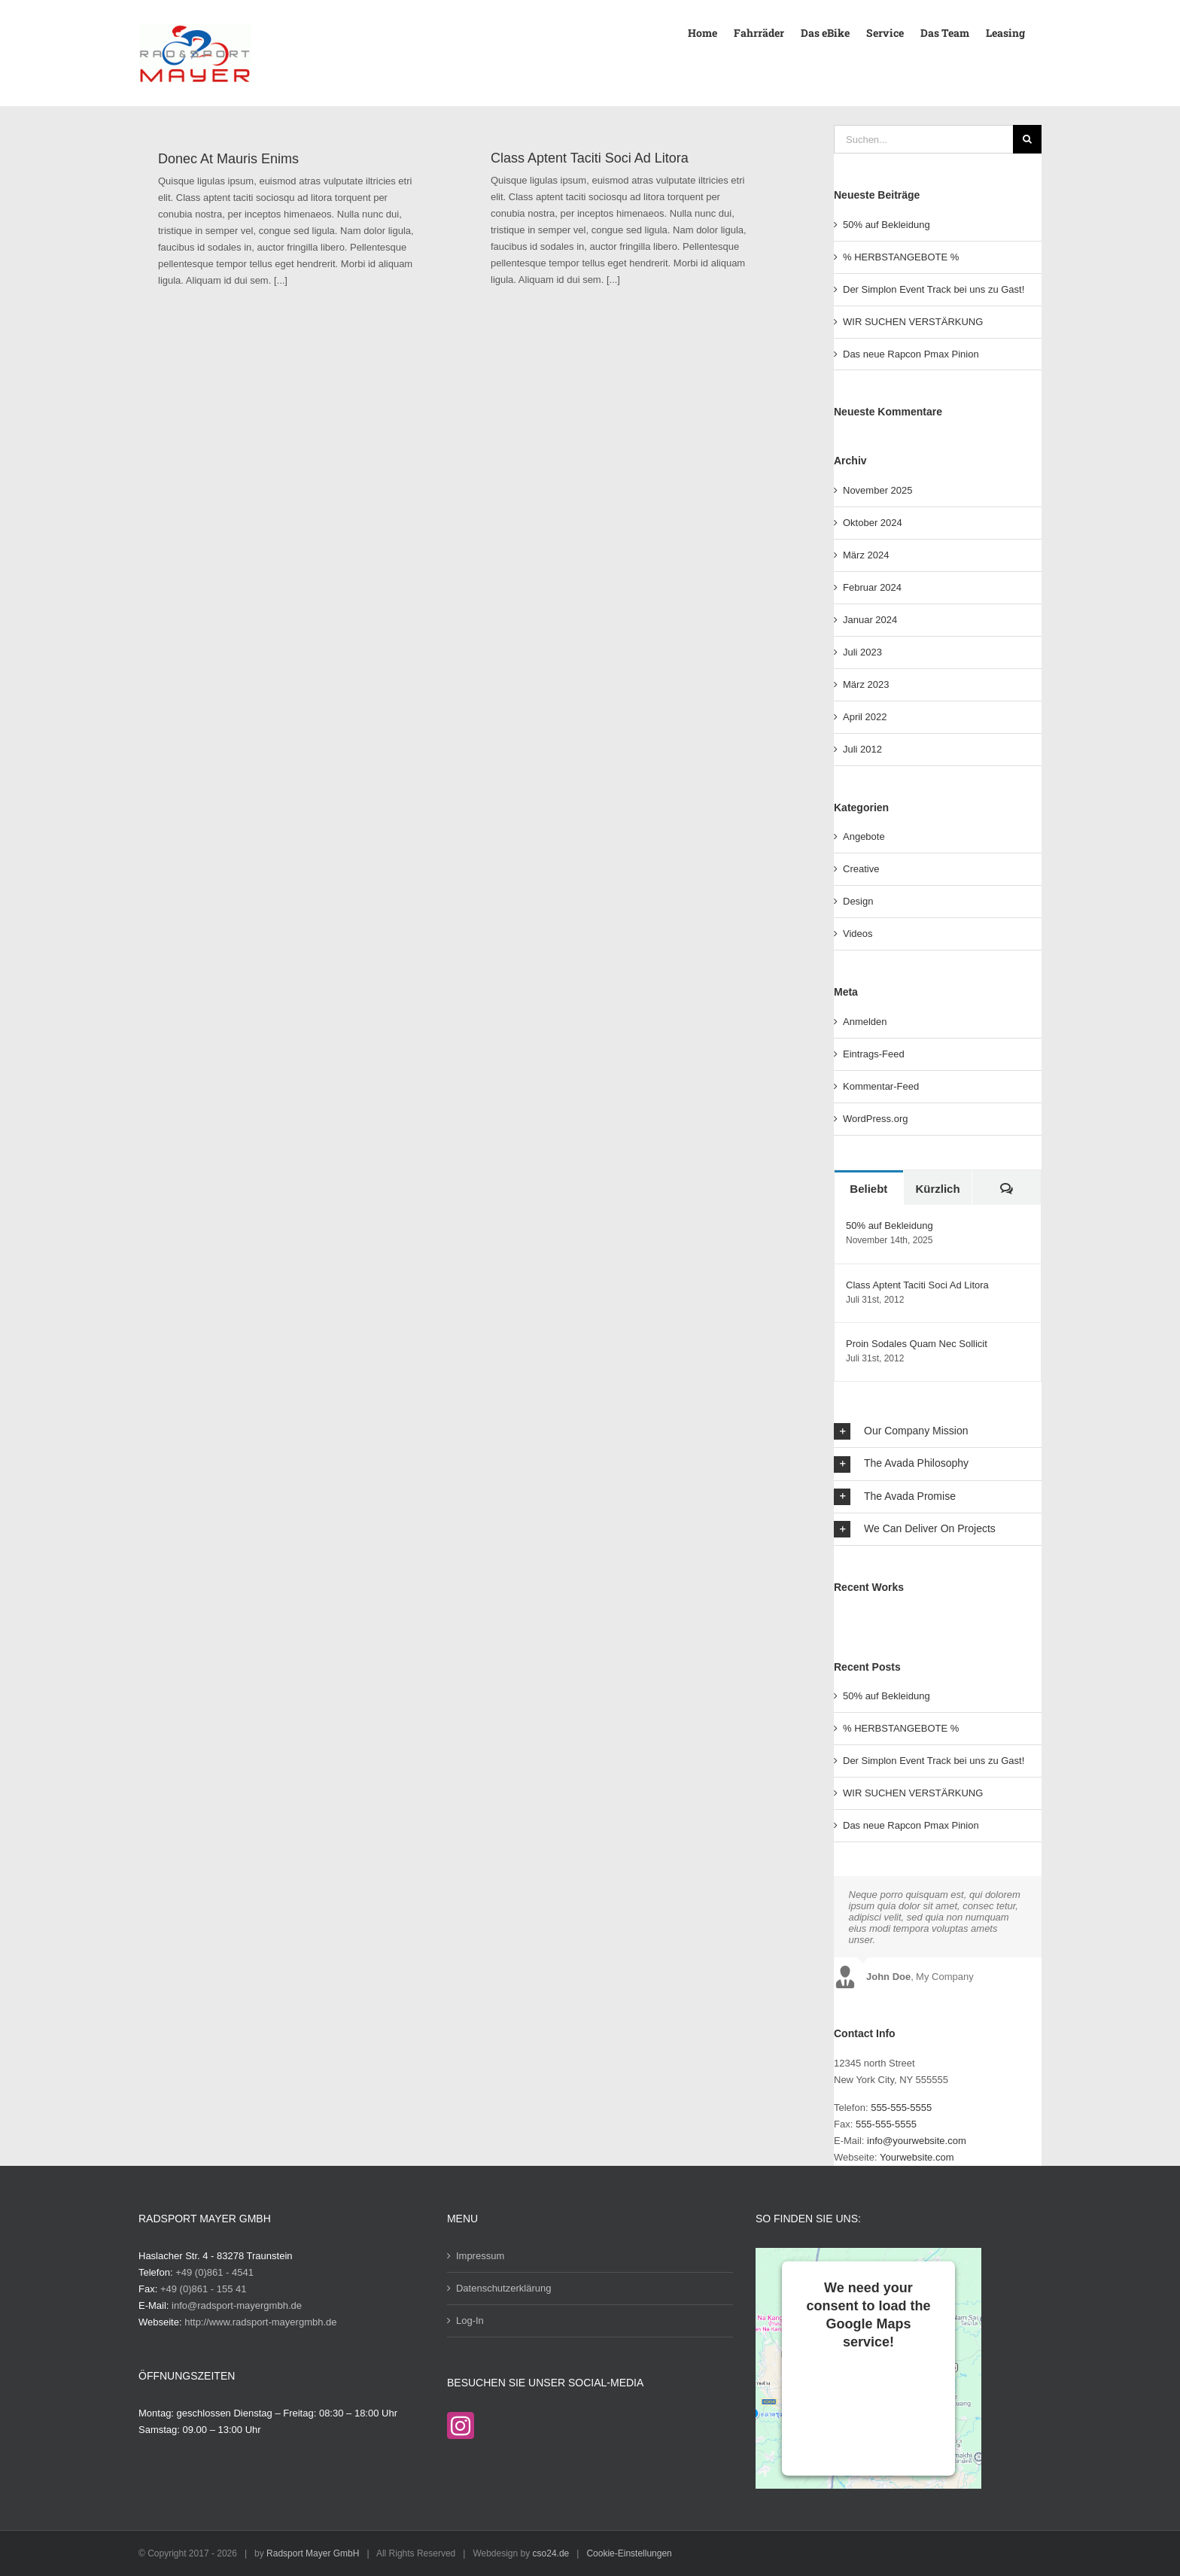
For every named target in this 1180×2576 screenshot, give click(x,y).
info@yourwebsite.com (916, 2140)
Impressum (480, 2255)
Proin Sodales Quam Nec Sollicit (916, 1343)
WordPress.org (875, 1118)
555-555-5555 (901, 2107)
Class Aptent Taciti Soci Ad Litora (590, 158)
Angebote (864, 836)
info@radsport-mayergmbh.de (237, 2305)
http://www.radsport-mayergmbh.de (260, 2322)
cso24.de (551, 2553)
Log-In (470, 2320)
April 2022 (865, 716)
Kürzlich (937, 1188)
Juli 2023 (862, 652)
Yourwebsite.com (917, 2157)
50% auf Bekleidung (886, 224)
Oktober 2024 (872, 522)
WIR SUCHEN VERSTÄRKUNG (913, 321)
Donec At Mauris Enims (228, 158)
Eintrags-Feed (874, 1054)
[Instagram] (460, 2425)
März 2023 (866, 684)
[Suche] (1027, 139)
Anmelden (865, 1021)
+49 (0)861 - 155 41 (203, 2289)
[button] (938, 1431)
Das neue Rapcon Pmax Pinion (911, 354)
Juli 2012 (862, 749)
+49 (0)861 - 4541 (214, 2272)
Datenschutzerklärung (503, 2288)
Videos (858, 933)
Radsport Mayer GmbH (312, 2553)
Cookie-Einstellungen (628, 2553)
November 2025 (878, 490)
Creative (861, 868)
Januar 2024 (870, 619)
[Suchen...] (923, 139)
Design (858, 901)
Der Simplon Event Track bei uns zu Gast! (933, 289)
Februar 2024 (872, 587)
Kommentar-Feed (881, 1086)
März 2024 (866, 555)
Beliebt (868, 1188)
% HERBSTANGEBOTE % (901, 257)
